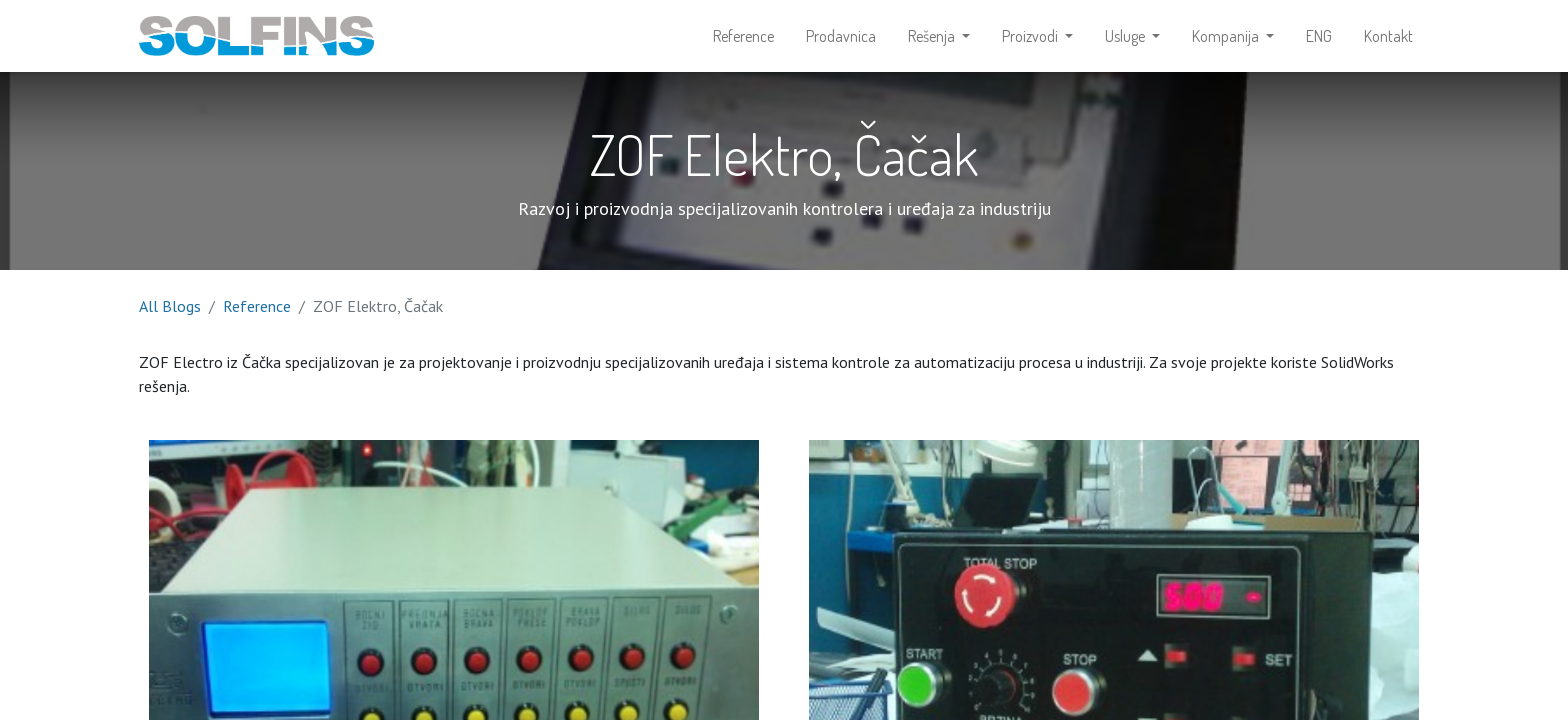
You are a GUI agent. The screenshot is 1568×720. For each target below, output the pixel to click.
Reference (257, 306)
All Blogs (170, 306)
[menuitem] (743, 36)
